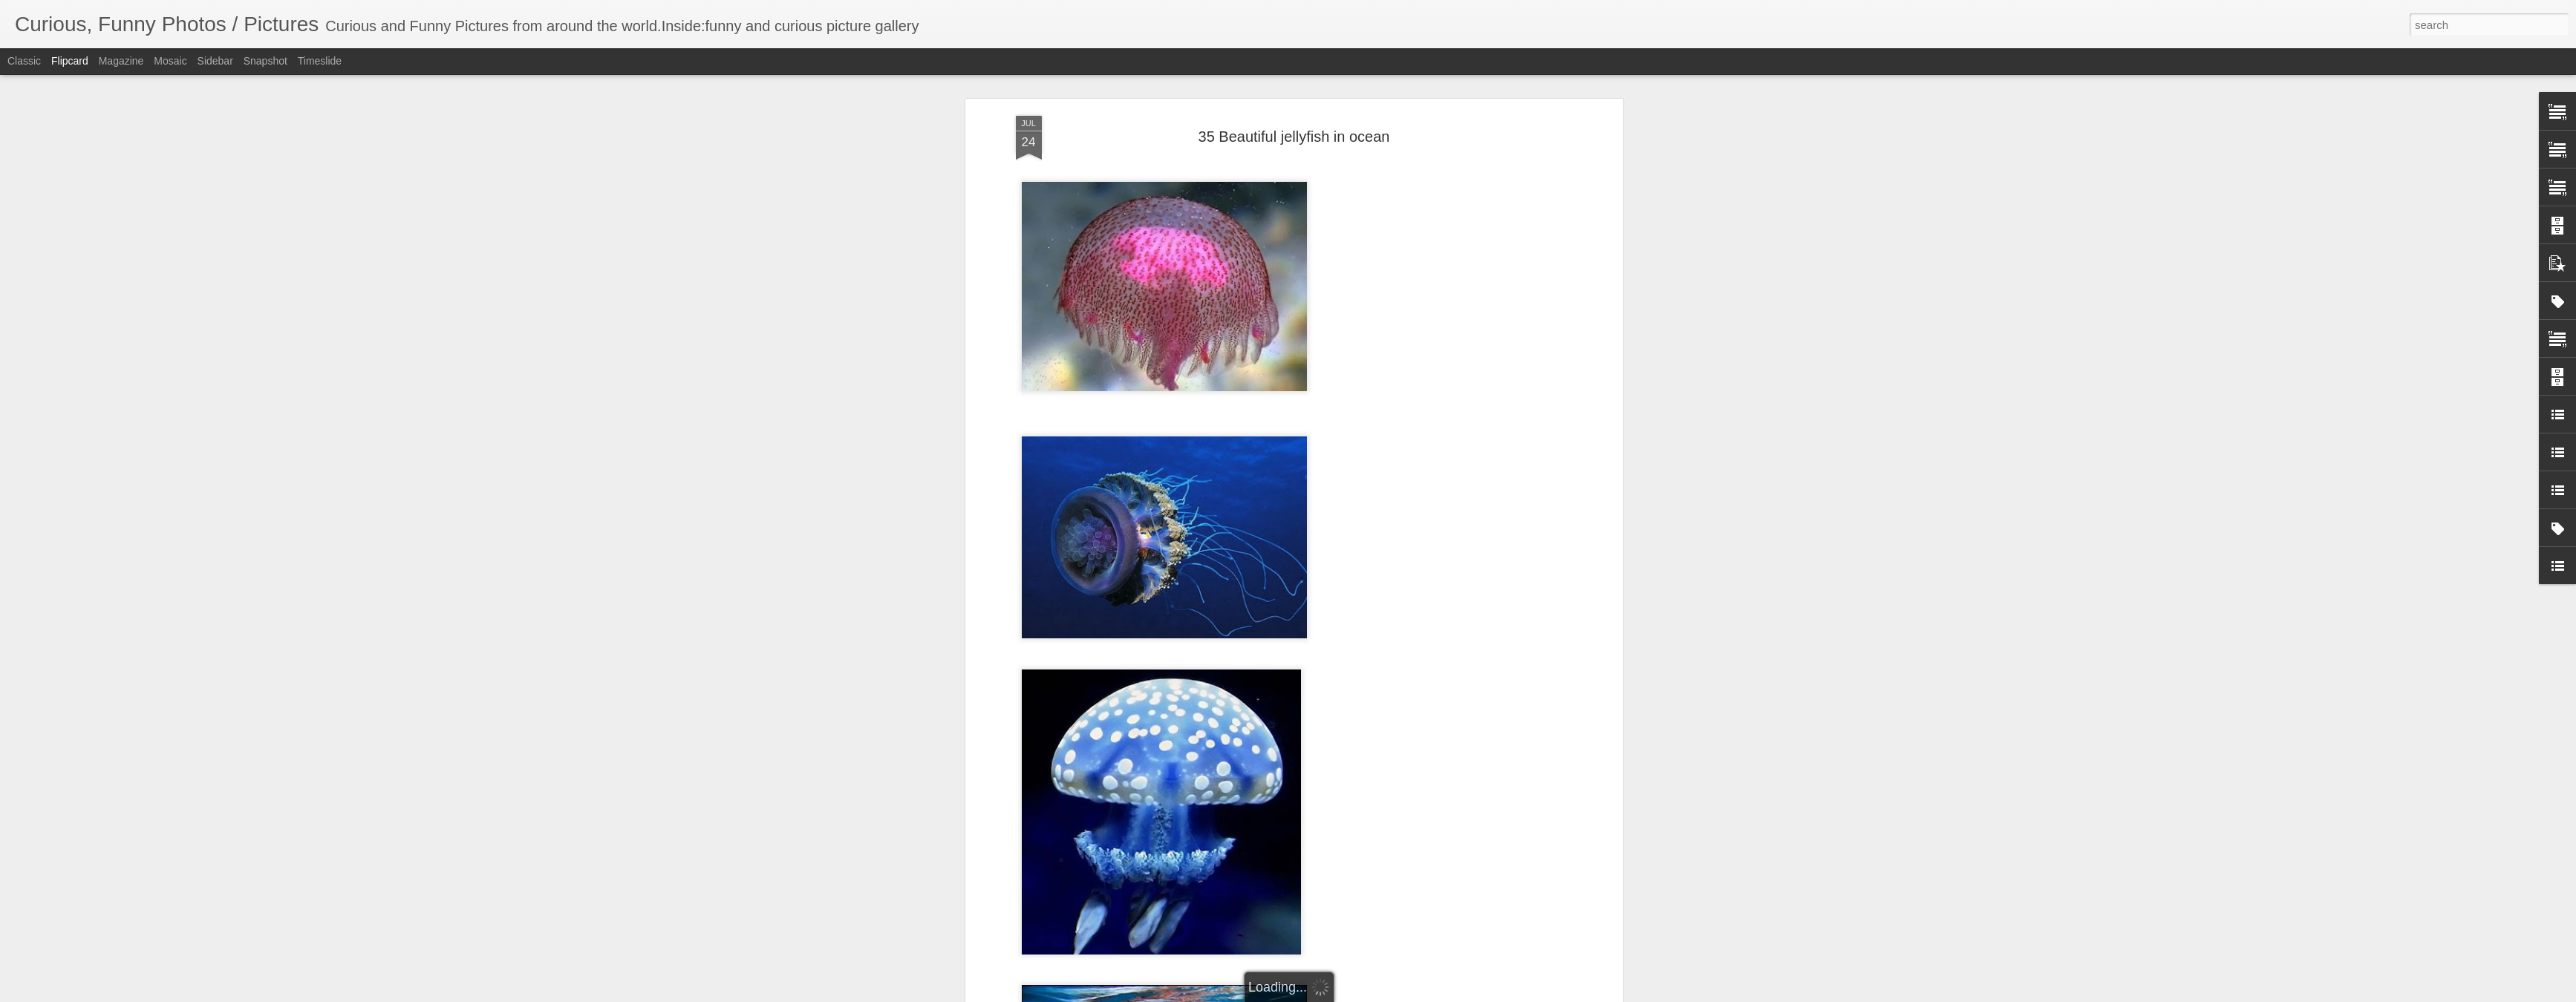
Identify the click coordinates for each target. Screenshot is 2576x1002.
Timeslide (320, 61)
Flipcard (69, 61)
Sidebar (215, 61)
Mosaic (170, 61)
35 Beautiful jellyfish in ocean (1294, 136)
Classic (24, 61)
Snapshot (265, 61)
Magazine (121, 61)
